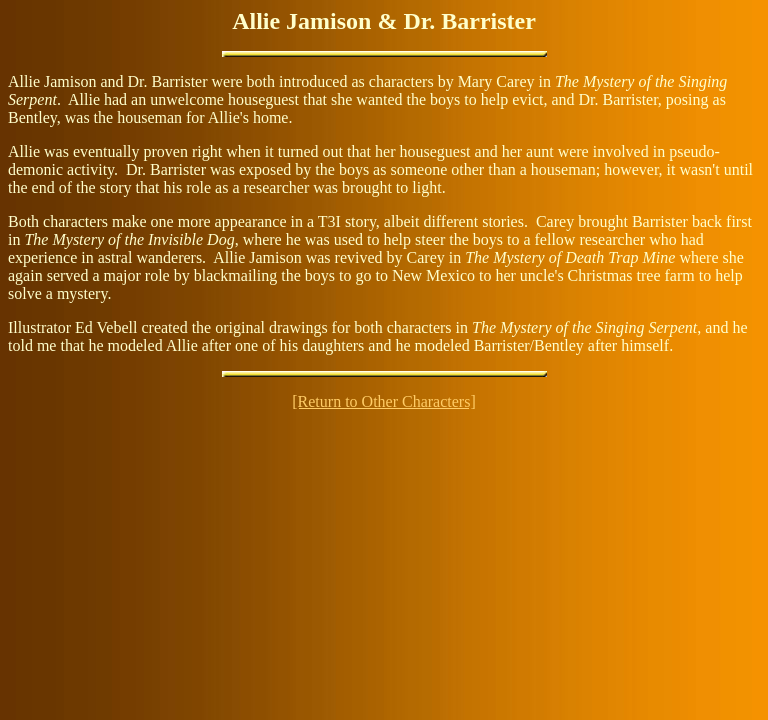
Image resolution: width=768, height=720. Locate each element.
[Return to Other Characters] (383, 401)
